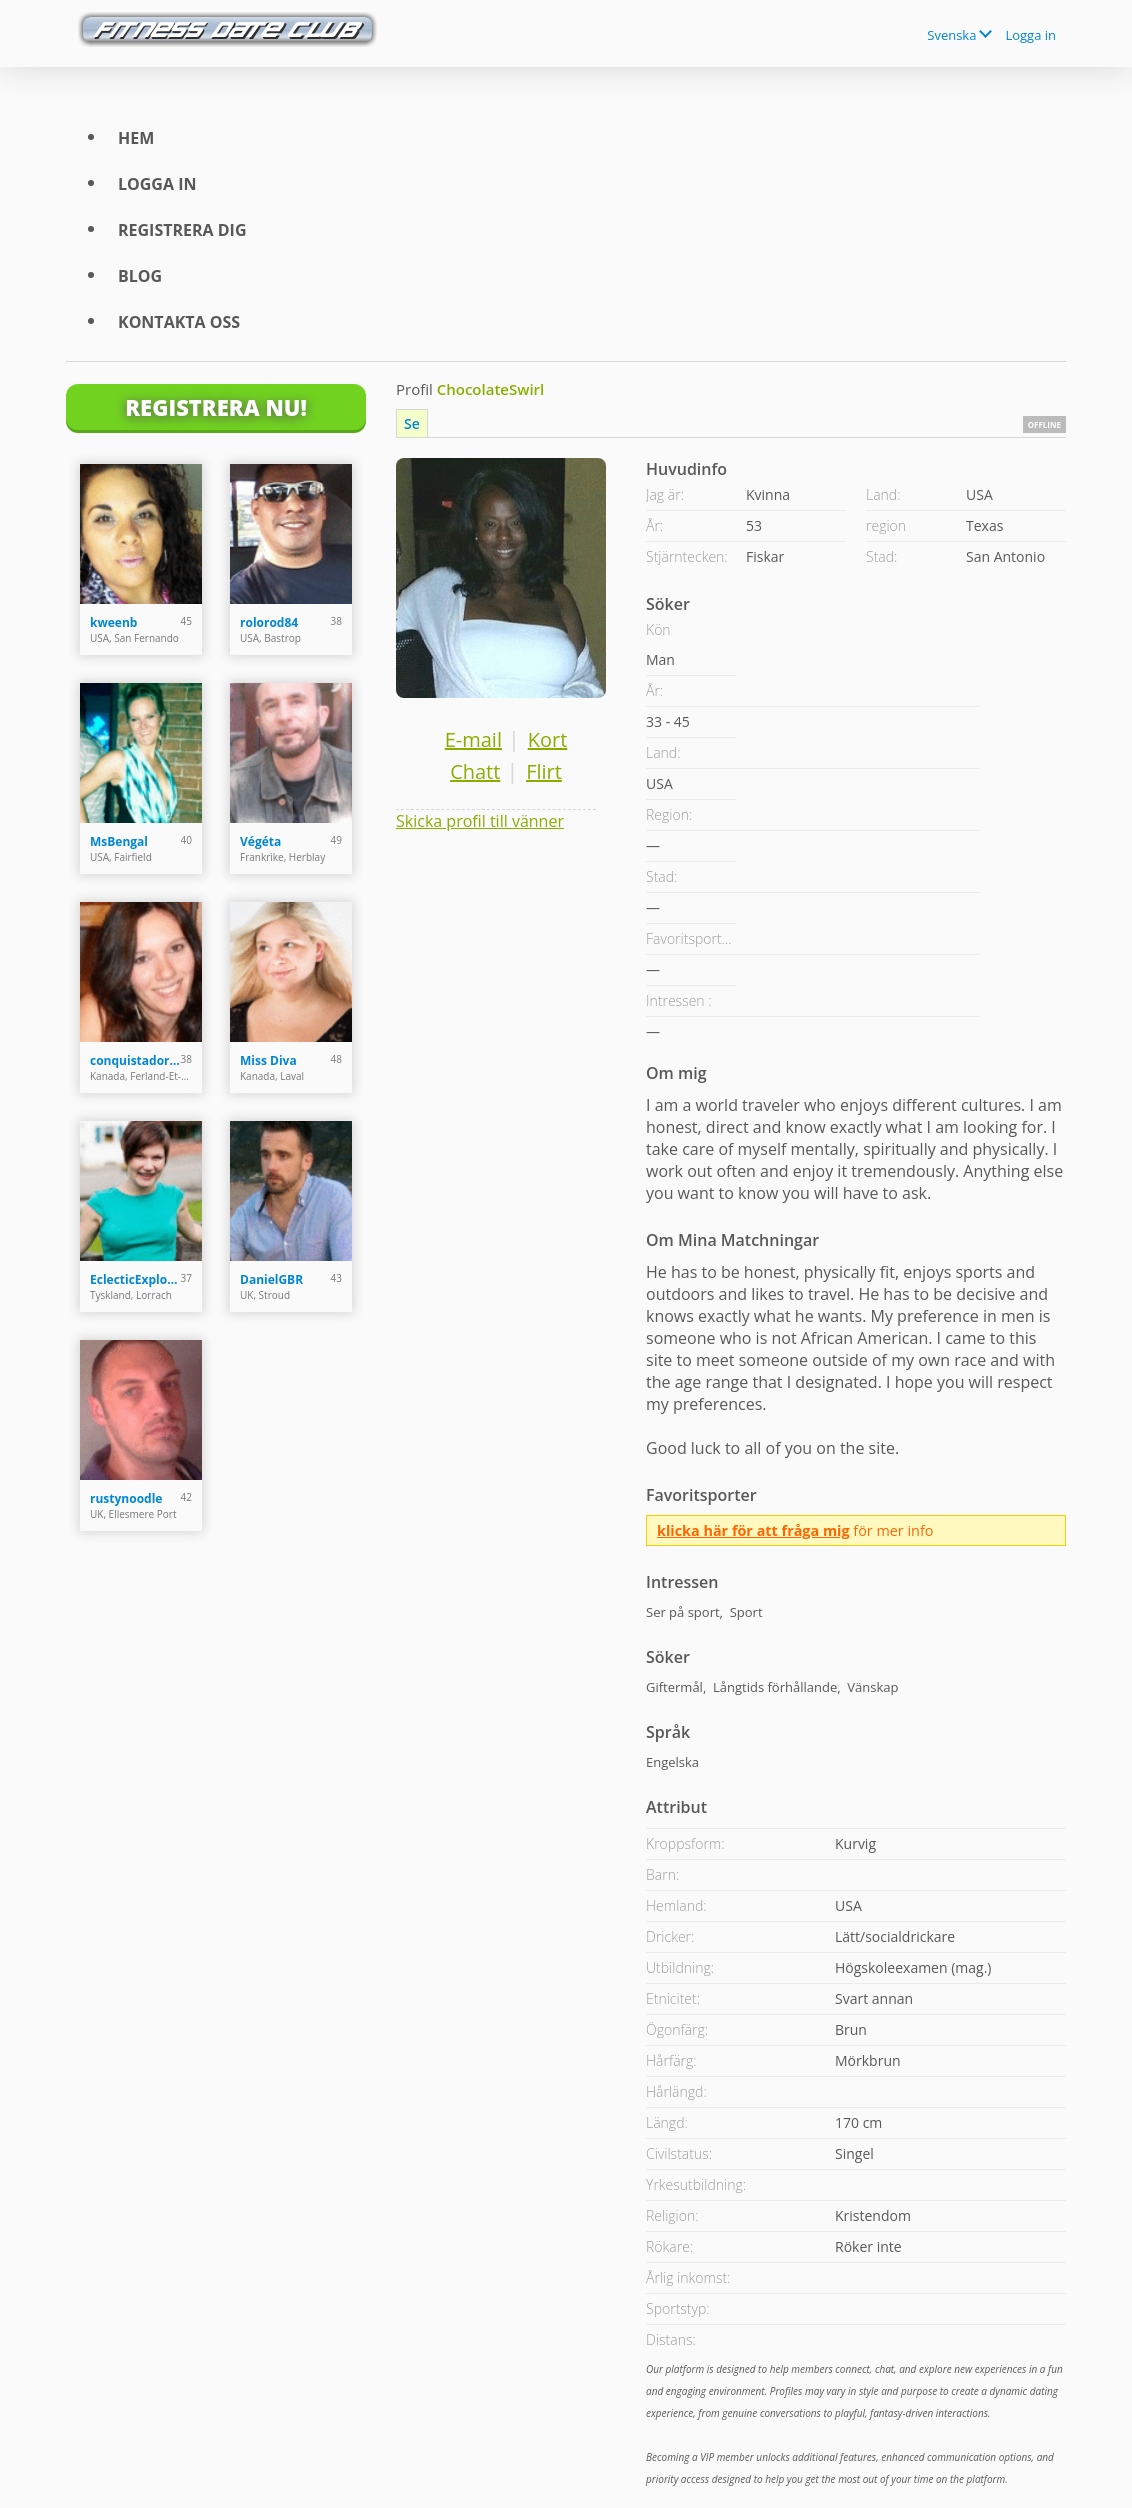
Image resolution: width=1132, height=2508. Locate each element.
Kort (548, 739)
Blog (140, 276)
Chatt (475, 771)
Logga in (1030, 35)
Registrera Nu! (216, 407)
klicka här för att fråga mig (753, 1530)
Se (412, 423)
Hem (136, 138)
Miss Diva (268, 1060)
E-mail (473, 739)
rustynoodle (126, 1498)
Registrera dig (182, 230)
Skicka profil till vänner (480, 821)
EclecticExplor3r (135, 1279)
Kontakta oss (179, 322)
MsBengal (119, 841)
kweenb (113, 622)
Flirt (544, 771)
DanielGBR (271, 1279)
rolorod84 (269, 622)
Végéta (260, 841)
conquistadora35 (135, 1060)
